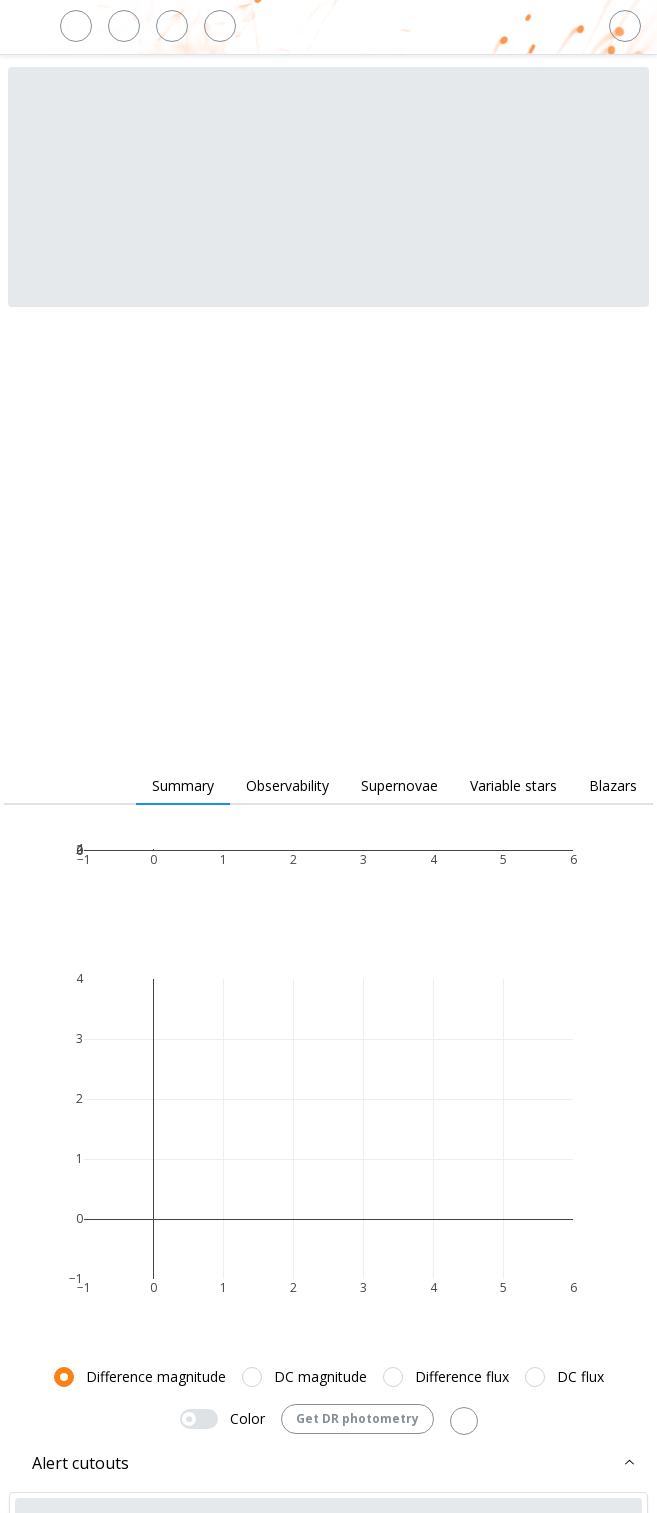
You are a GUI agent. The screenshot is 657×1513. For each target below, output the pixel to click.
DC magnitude (320, 1376)
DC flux (580, 1376)
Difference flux (462, 1376)
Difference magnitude (156, 1376)
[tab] (183, 787)
